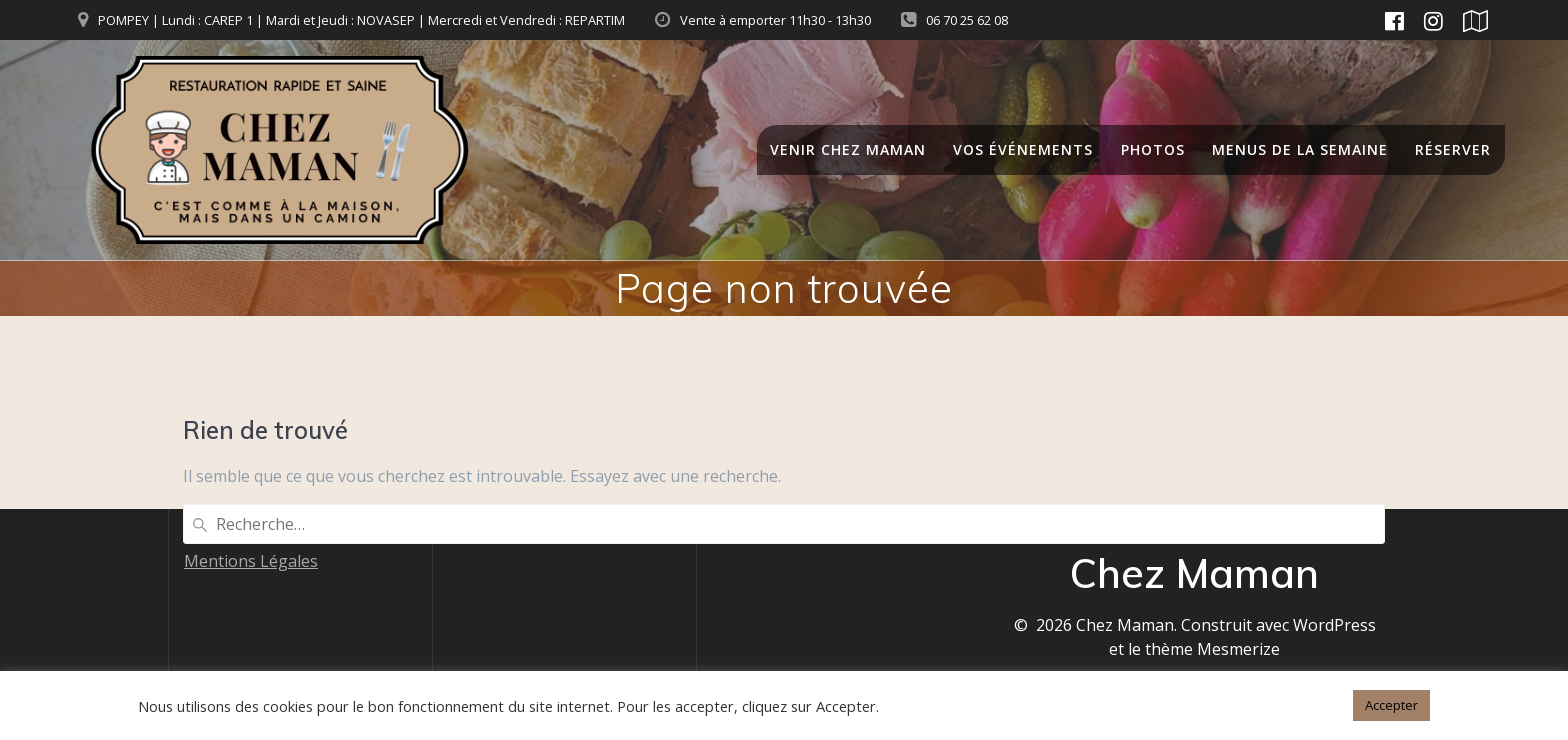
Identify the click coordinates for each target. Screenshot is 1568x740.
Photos (1153, 149)
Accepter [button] (1391, 705)
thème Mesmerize (1212, 649)
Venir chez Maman (848, 149)
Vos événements (1023, 149)
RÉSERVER (1453, 149)
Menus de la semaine (1300, 149)
